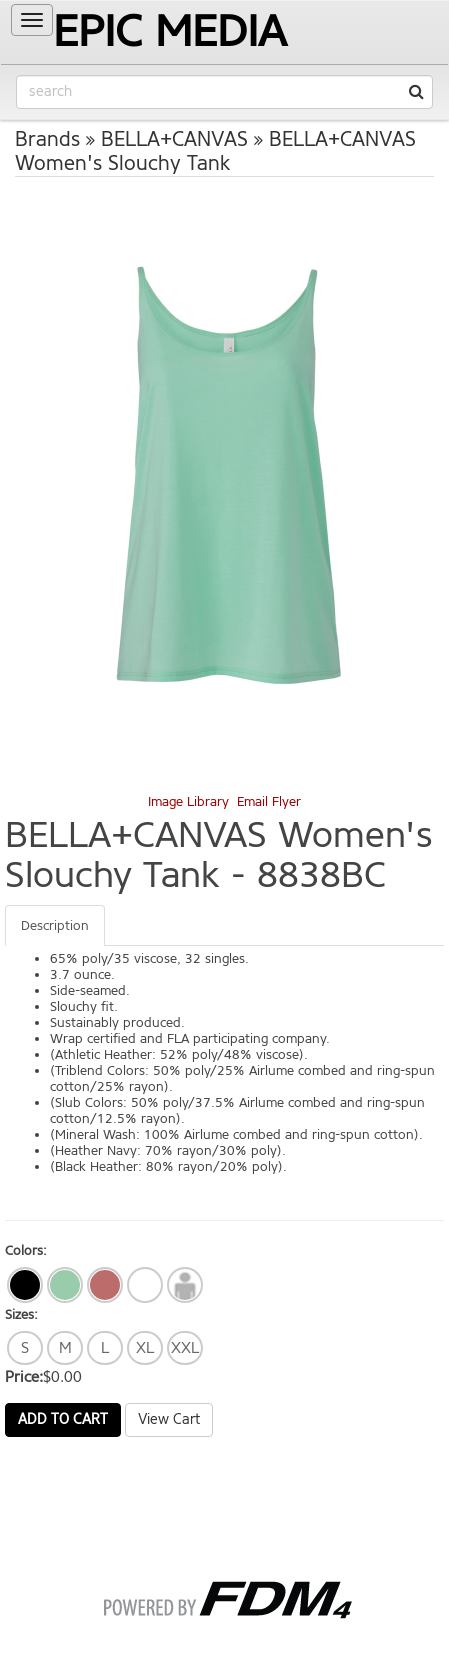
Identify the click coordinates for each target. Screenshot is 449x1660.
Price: (24, 1377)
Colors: (26, 1250)
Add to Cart (63, 1419)
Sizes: (21, 1314)
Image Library (188, 801)
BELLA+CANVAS (174, 139)
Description (55, 925)
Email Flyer (269, 801)
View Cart (169, 1419)
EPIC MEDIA (169, 31)
